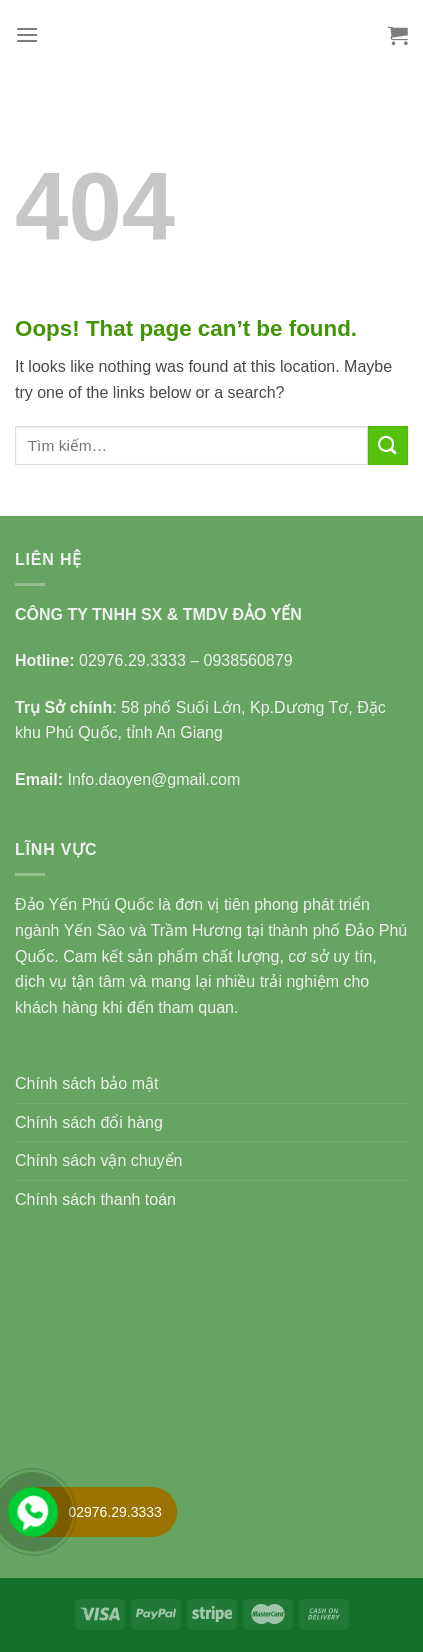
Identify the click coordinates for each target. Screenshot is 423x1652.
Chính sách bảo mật (86, 1083)
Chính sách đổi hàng (89, 1122)
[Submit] (388, 445)
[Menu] (27, 34)
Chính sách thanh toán (95, 1199)
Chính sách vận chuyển (98, 1160)
